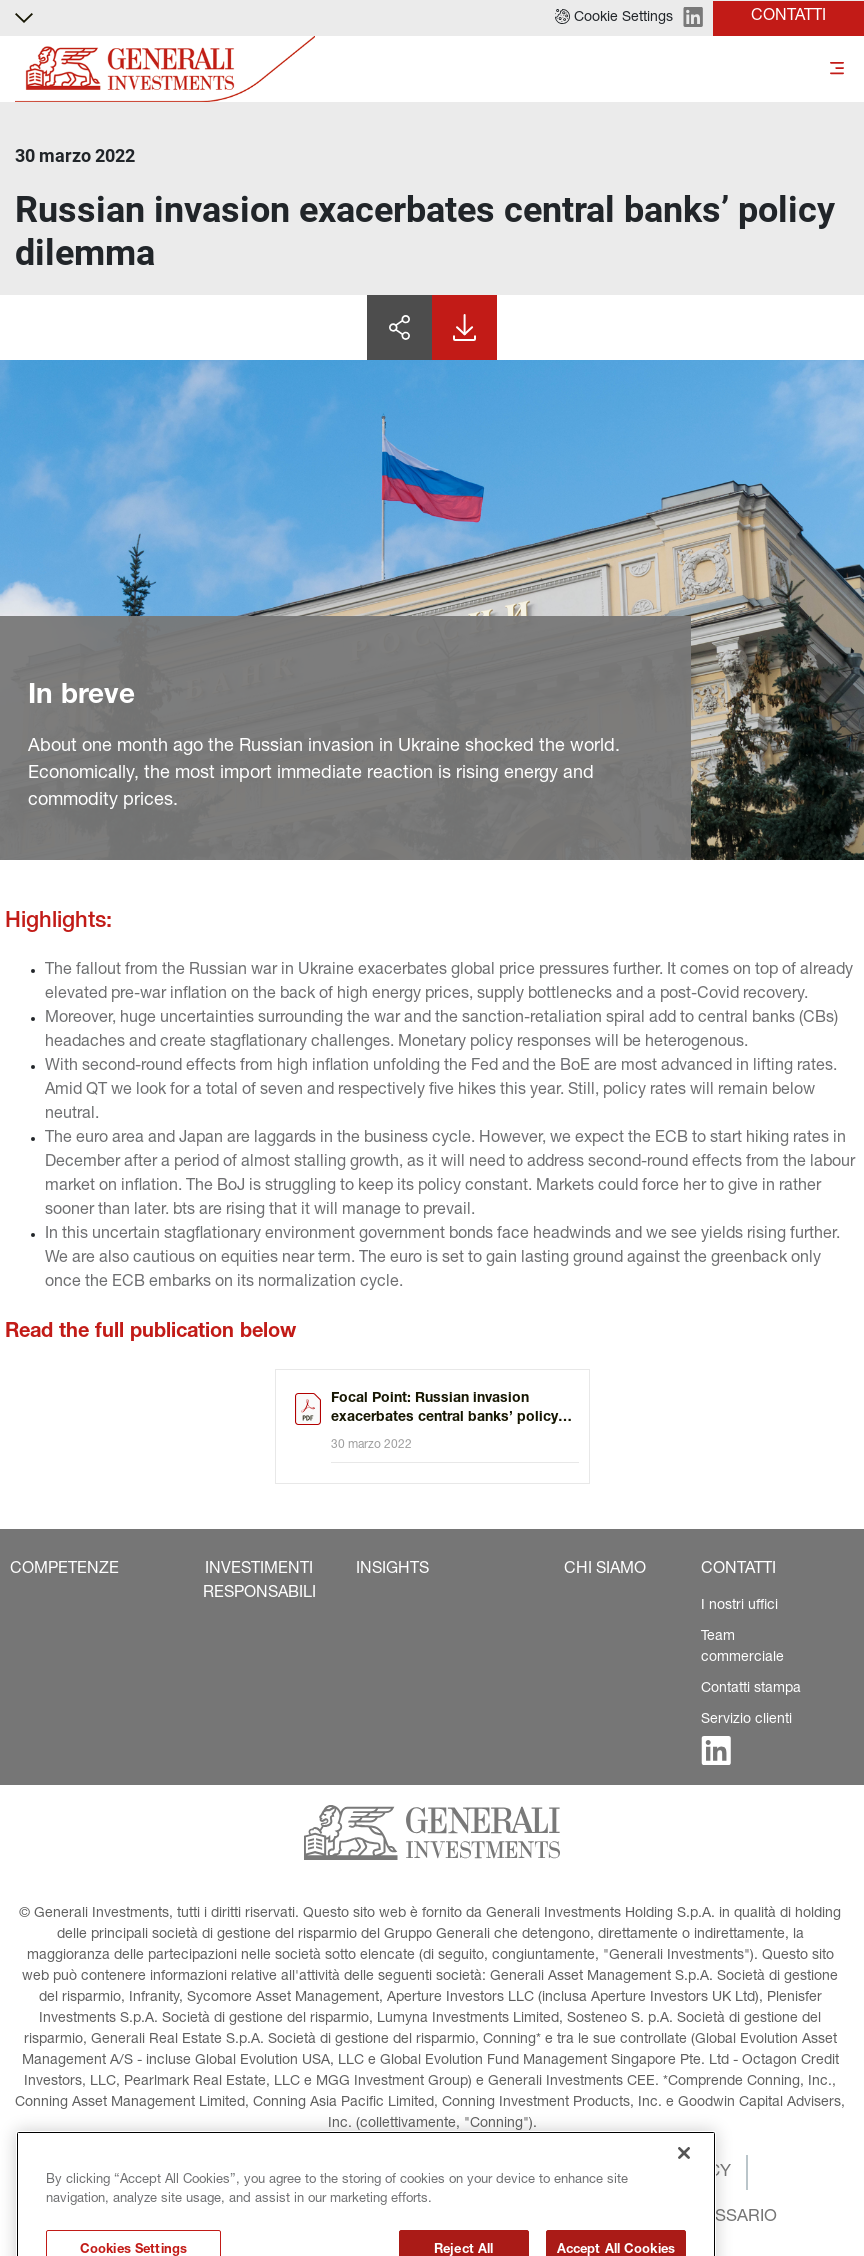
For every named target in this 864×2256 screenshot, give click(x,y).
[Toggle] (837, 69)
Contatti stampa (751, 1689)
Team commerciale (742, 1647)
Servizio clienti (746, 1720)
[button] (614, 18)
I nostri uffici (739, 1606)
